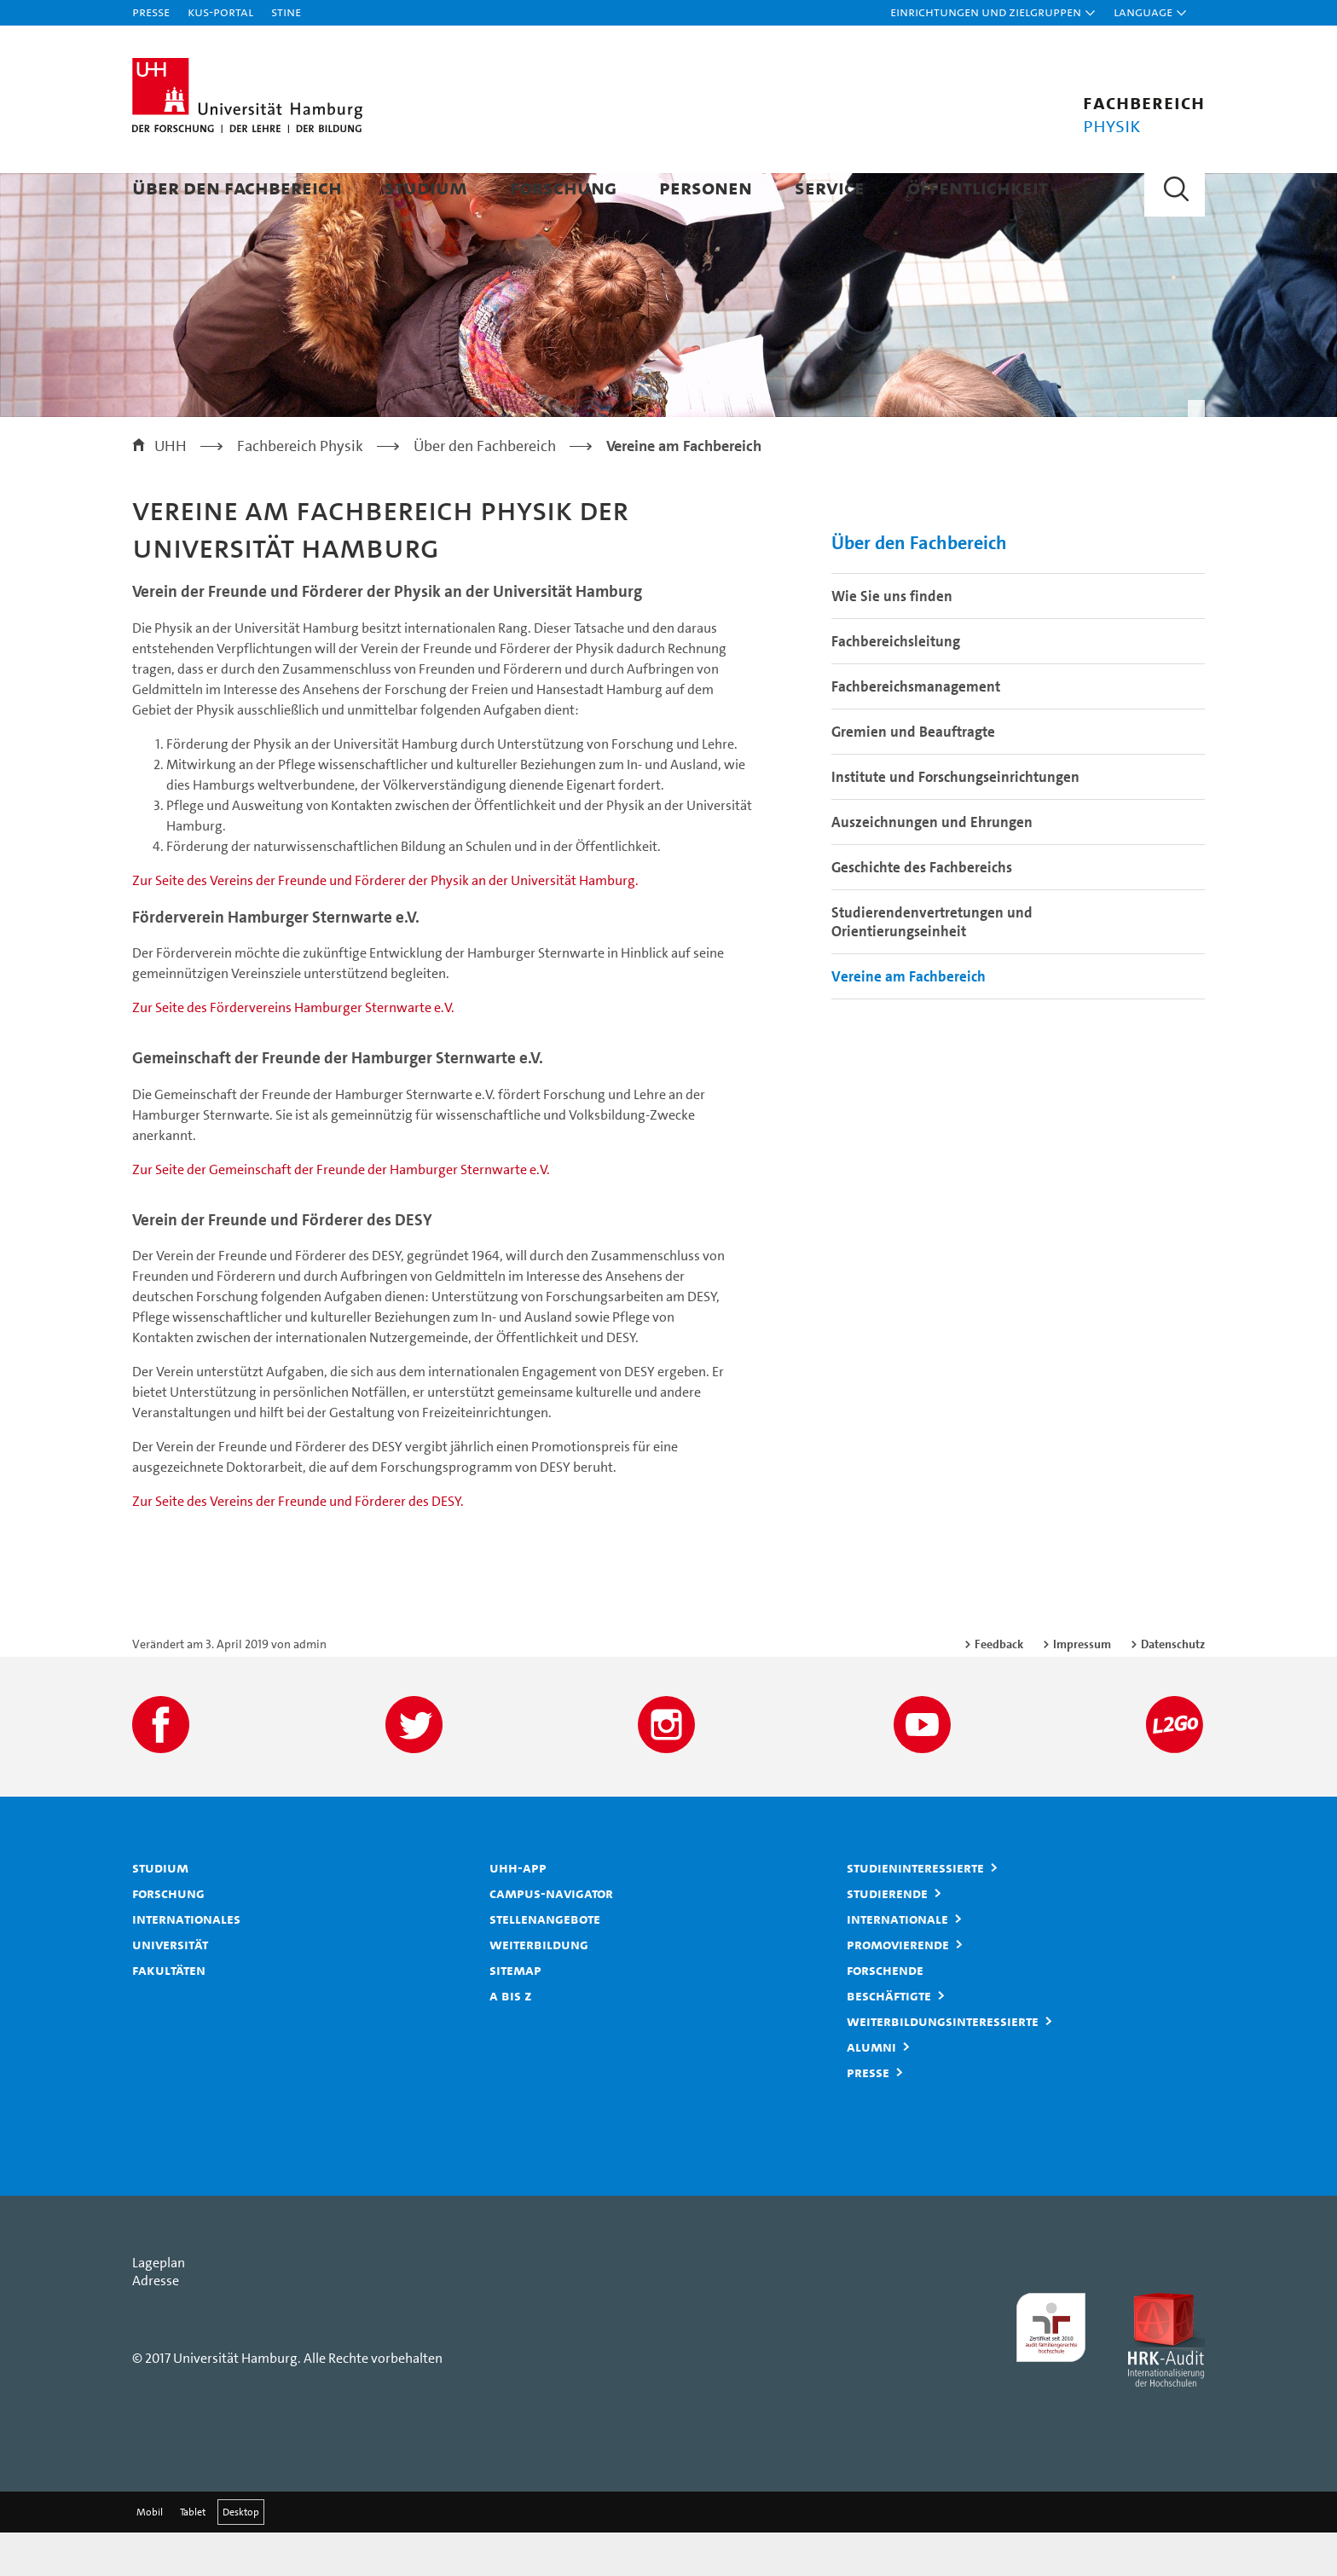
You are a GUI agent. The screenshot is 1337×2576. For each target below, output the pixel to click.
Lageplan (158, 2306)
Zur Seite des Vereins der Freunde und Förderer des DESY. (298, 1545)
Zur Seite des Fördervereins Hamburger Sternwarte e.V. (293, 1052)
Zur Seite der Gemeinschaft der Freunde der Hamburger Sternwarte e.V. (341, 1213)
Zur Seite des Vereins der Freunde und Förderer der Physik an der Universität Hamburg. (385, 924)
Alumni (871, 2090)
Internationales (186, 1962)
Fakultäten (168, 2013)
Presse (151, 11)
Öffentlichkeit (977, 187)
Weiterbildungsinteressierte (943, 2064)
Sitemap (515, 2013)
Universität (170, 1987)
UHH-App (518, 1911)
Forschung (563, 187)
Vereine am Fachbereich (908, 1019)
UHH (170, 489)
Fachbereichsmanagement (915, 730)
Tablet (192, 2555)
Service (830, 187)
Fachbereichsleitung (895, 684)
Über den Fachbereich (237, 187)
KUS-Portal (220, 11)
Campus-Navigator (551, 1936)
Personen (705, 187)
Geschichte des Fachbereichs (921, 910)
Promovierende (898, 1987)
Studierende (887, 1936)
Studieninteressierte (915, 1911)
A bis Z (510, 2038)
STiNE (286, 11)
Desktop (241, 2555)
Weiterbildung (538, 1987)
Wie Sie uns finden (891, 639)
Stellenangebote (544, 1962)
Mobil (149, 2555)
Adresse (155, 2324)
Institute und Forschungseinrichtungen (955, 820)
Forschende (885, 2013)
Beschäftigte (889, 2038)
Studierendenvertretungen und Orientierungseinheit (932, 965)
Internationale (897, 1962)
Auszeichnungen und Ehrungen (932, 865)
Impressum (1082, 1687)
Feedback (999, 1687)
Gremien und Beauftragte (913, 775)
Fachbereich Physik (300, 489)
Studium (426, 187)
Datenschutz (1173, 1687)
